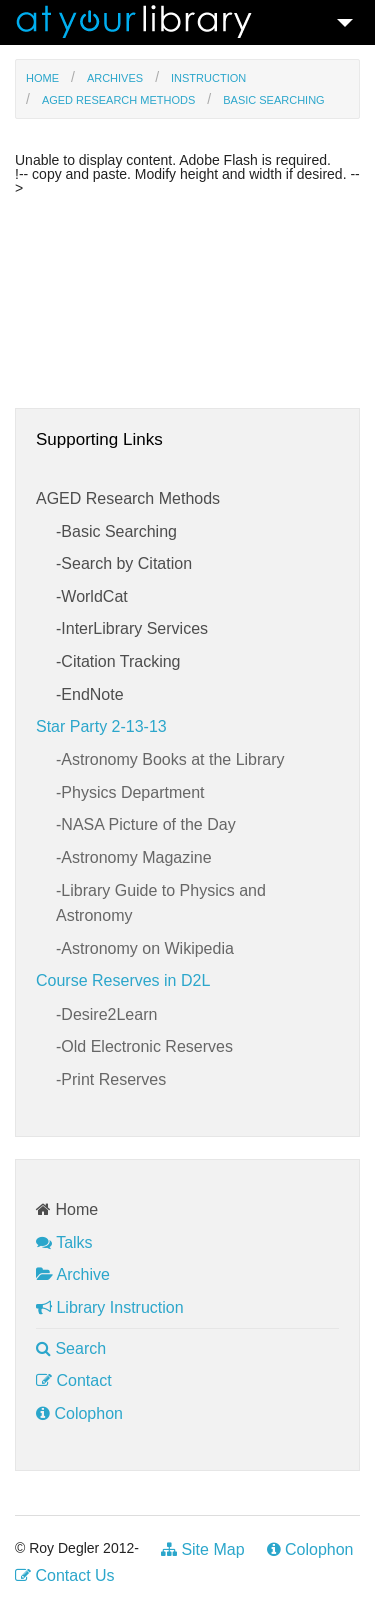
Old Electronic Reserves (147, 1046)
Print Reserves (113, 1079)
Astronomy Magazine (136, 857)
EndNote (92, 694)
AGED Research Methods (118, 100)
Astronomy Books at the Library (172, 759)
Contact (74, 1380)
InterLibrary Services (134, 628)
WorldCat (94, 596)
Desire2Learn (109, 1014)
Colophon (79, 1413)
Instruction (208, 78)
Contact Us (65, 1575)
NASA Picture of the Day (148, 824)
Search (71, 1348)
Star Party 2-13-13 (101, 726)
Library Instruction (110, 1307)
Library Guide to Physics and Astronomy (161, 903)
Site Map (203, 1549)
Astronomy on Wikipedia (147, 948)
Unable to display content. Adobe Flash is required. (173, 160)
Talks (64, 1242)
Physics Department (132, 792)
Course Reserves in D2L (123, 980)
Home (42, 78)
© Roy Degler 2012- (77, 1548)
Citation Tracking (120, 661)
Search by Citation (126, 563)
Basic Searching (273, 100)
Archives (115, 78)
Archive (73, 1274)
